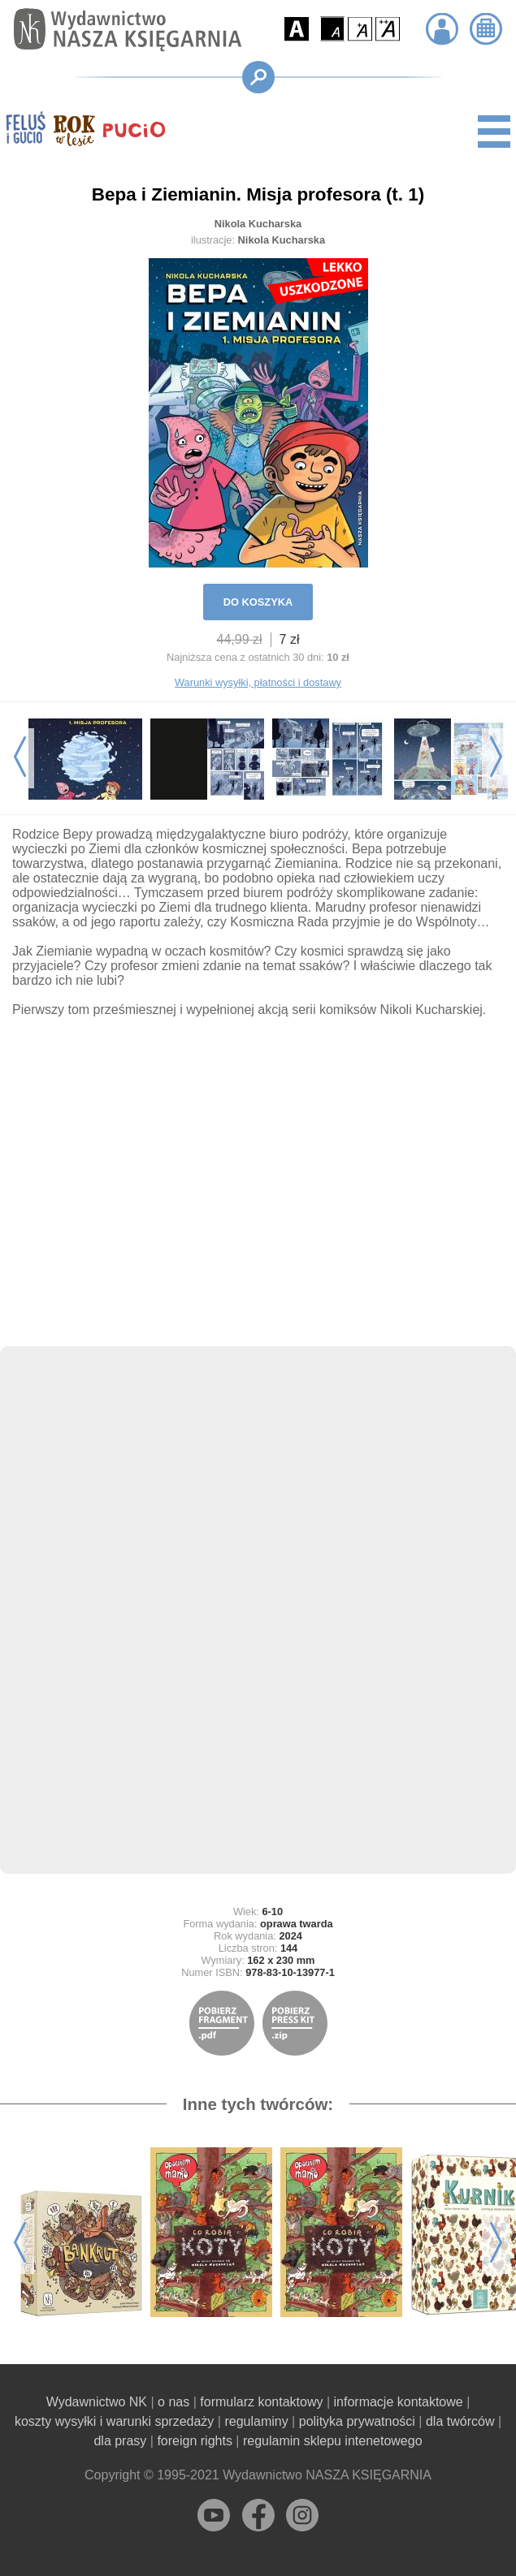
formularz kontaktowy (261, 2402)
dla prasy (119, 2441)
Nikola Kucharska (258, 224)
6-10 (272, 1911)
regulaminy (256, 2421)
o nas (173, 2402)
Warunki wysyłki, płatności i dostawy (258, 682)
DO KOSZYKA (258, 602)
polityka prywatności (357, 2421)
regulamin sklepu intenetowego (333, 2441)
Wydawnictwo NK (96, 2402)
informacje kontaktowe (398, 2402)
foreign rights (194, 2441)
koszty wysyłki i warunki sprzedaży (114, 2421)
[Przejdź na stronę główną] (123, 30)
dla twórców (460, 2421)
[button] (296, 29)
